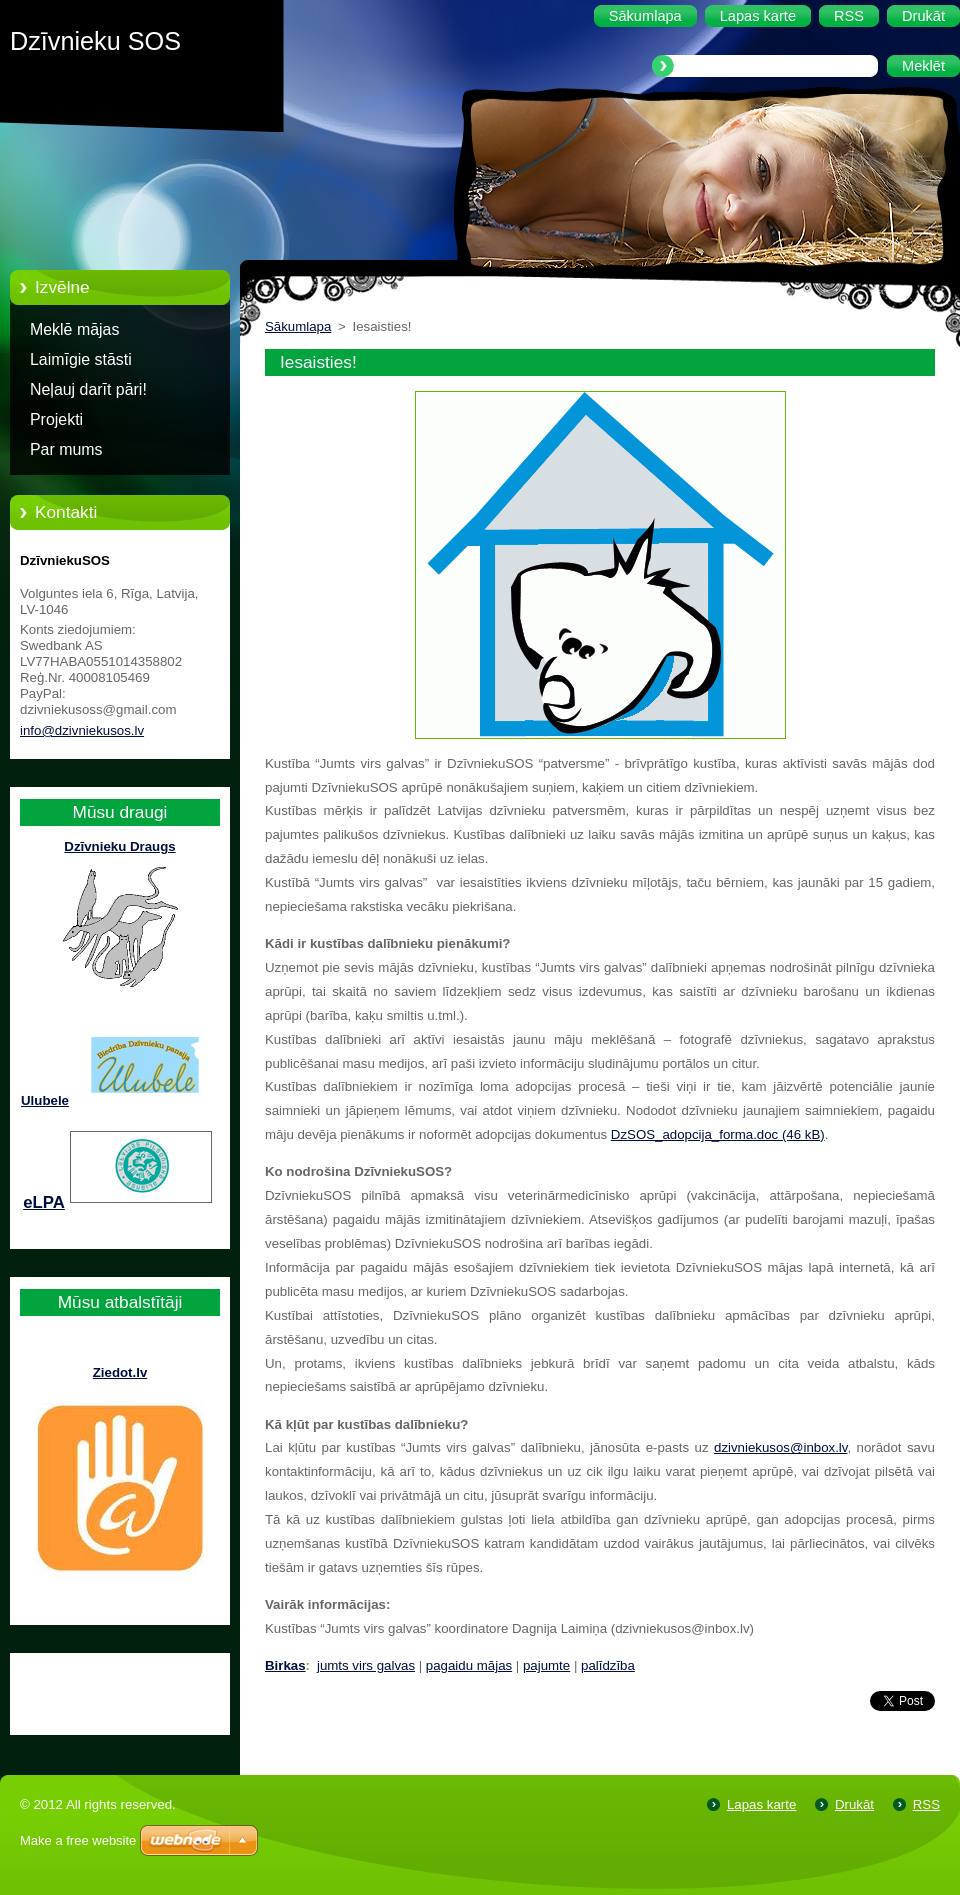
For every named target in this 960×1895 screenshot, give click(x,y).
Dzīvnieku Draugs (119, 846)
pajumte (546, 1665)
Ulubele (45, 1100)
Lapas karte (761, 1804)
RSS (926, 1804)
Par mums (66, 449)
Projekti (56, 419)
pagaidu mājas (469, 1665)
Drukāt (854, 1804)
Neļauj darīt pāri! (88, 389)
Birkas (285, 1665)
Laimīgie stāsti (81, 359)
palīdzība (608, 1665)
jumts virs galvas (366, 1665)
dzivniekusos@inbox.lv (780, 1447)
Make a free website (78, 1840)
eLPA (44, 1202)
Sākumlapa (298, 326)
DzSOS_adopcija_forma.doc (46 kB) (718, 1134)
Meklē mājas (74, 329)
